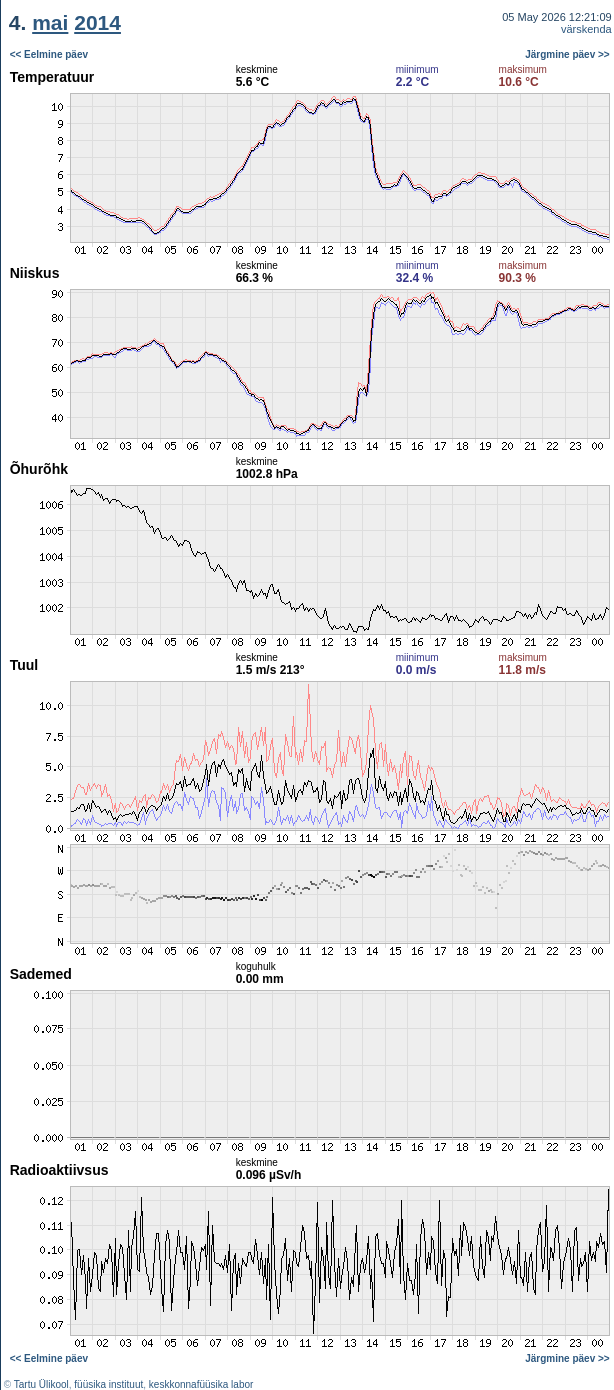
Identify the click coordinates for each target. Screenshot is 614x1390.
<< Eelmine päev (49, 54)
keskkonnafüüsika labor (201, 1384)
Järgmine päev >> (567, 54)
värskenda (586, 29)
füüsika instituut (108, 1384)
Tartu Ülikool (41, 1384)
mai (50, 22)
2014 (97, 22)
